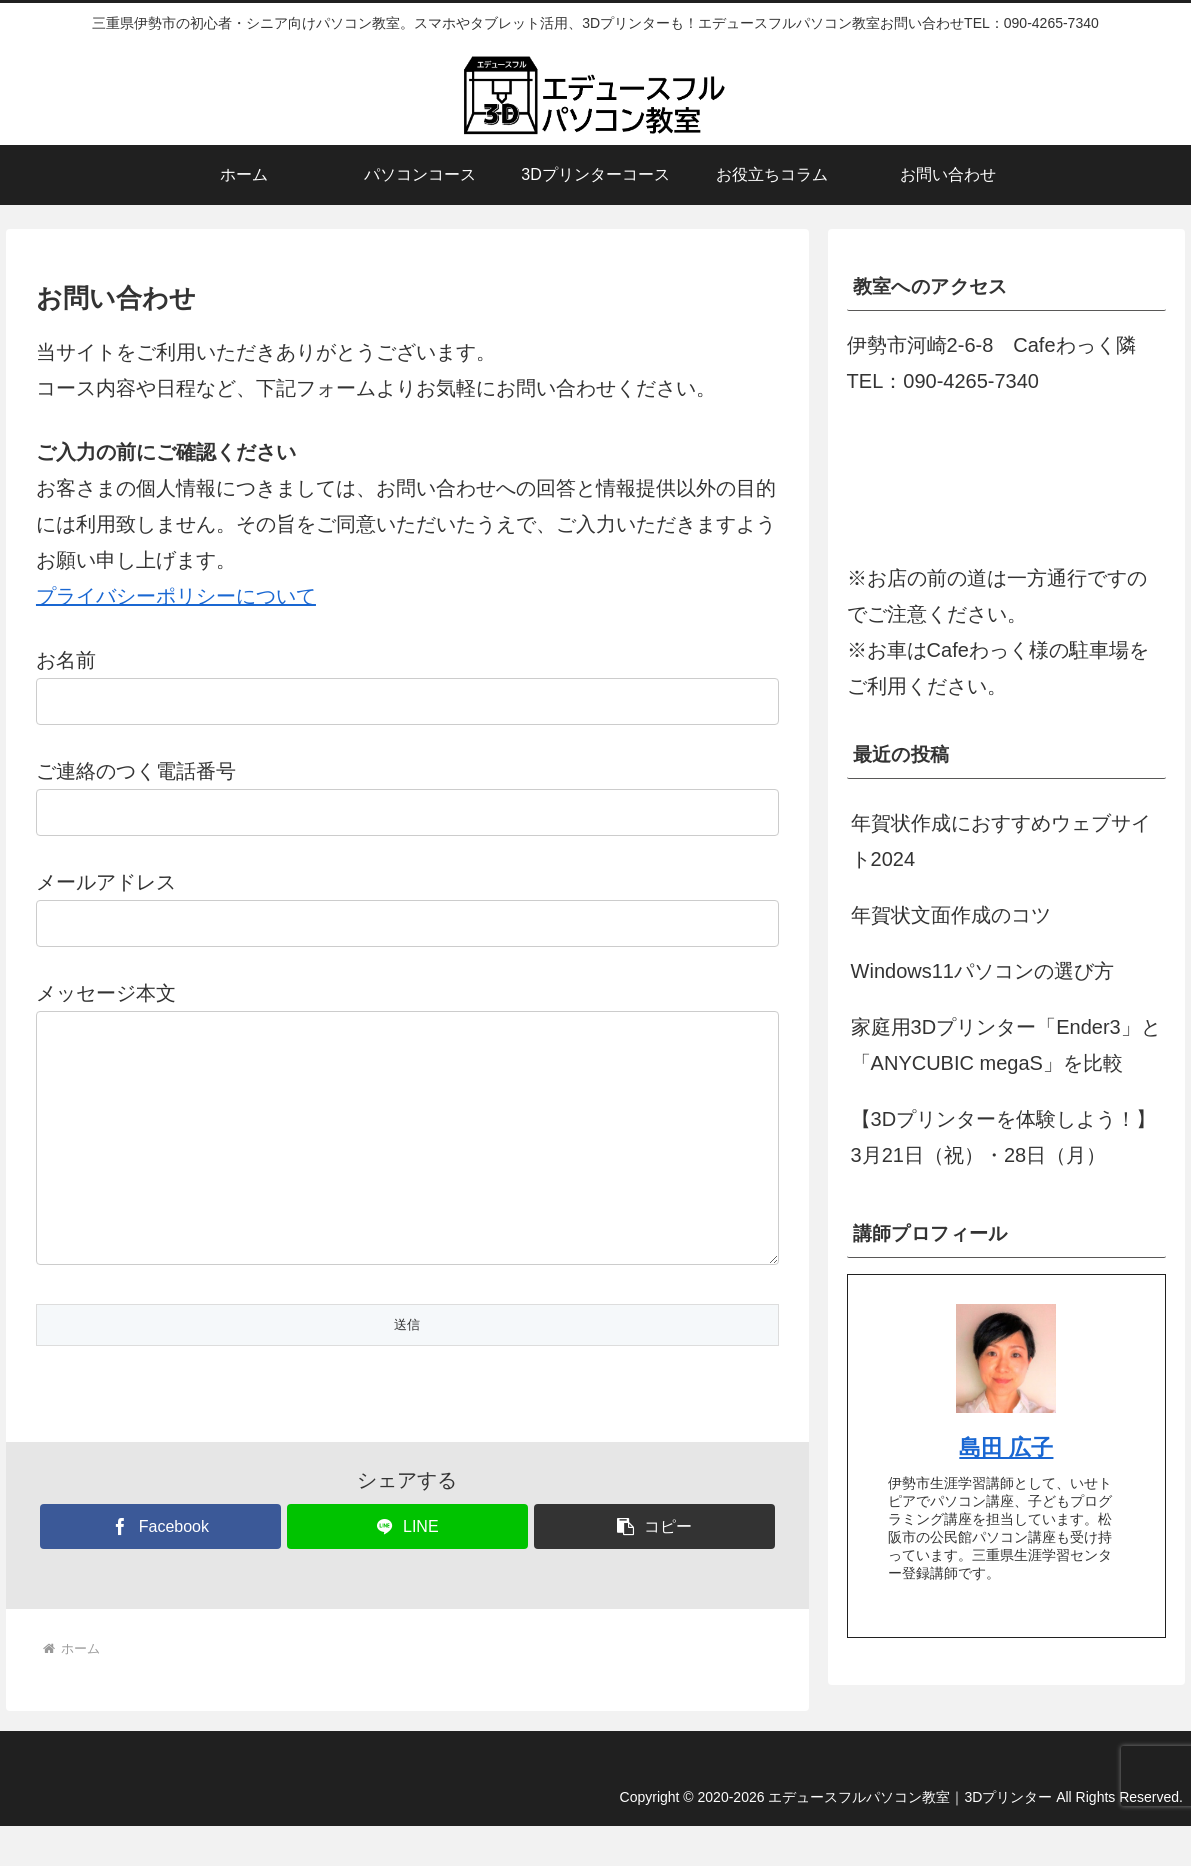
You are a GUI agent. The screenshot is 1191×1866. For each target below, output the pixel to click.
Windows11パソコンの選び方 (982, 971)
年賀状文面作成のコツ (951, 915)
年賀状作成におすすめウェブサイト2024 (1001, 841)
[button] (654, 1566)
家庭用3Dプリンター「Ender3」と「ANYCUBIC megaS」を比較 (1006, 1045)
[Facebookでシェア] (160, 1566)
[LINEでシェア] (407, 1566)
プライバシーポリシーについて (176, 596)
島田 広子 (1006, 1447)
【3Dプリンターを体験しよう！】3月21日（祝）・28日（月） (1004, 1137)
